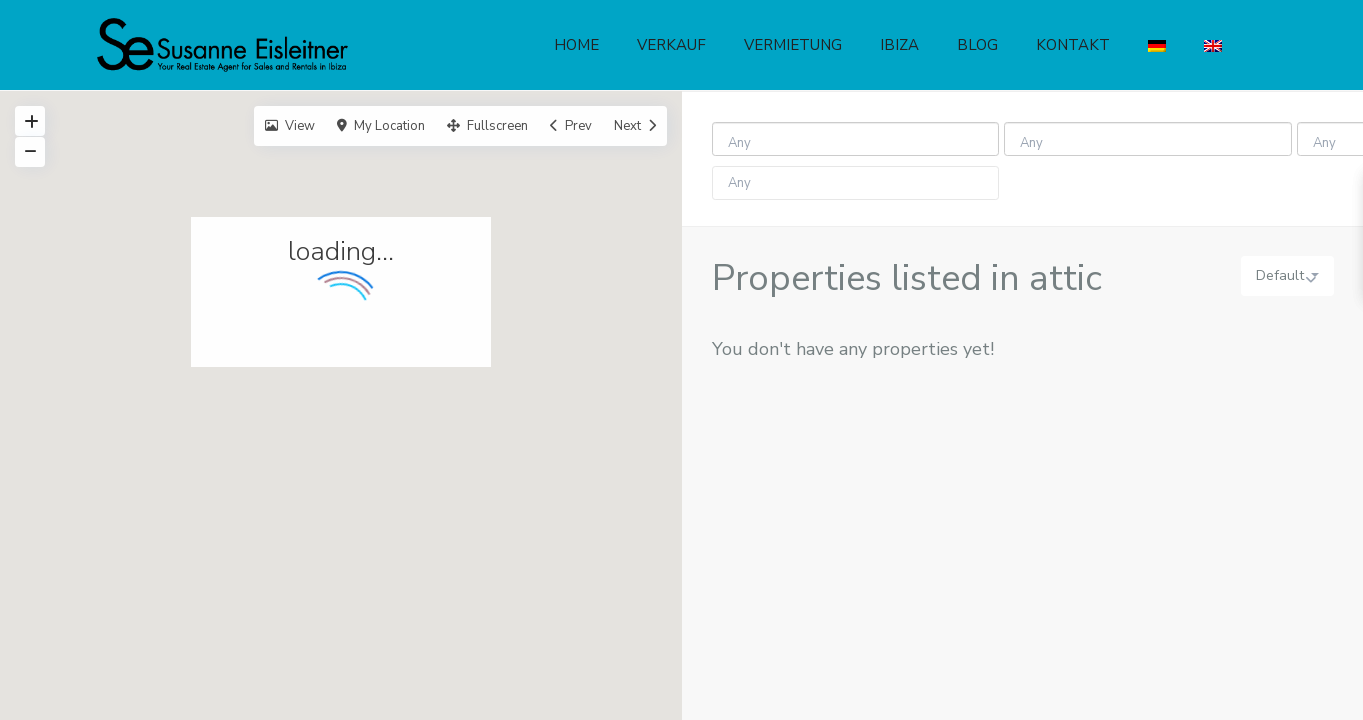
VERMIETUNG (793, 45)
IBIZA (899, 45)
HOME (576, 45)
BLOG (977, 45)
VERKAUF (671, 45)
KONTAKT (1073, 45)
